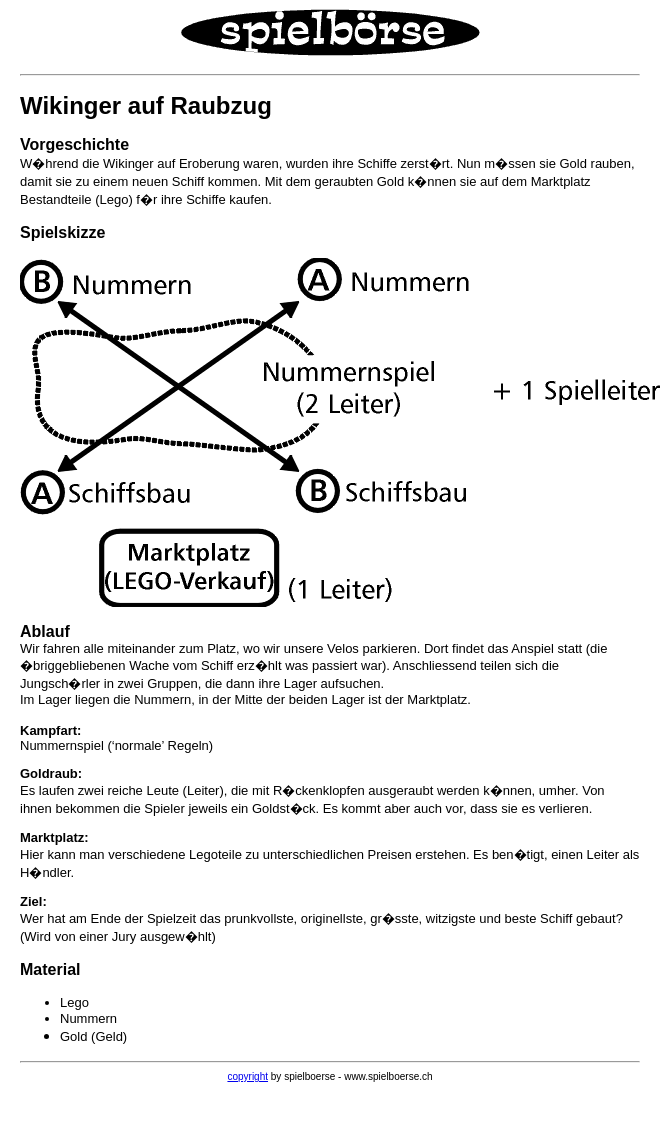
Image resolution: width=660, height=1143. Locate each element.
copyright (247, 1076)
